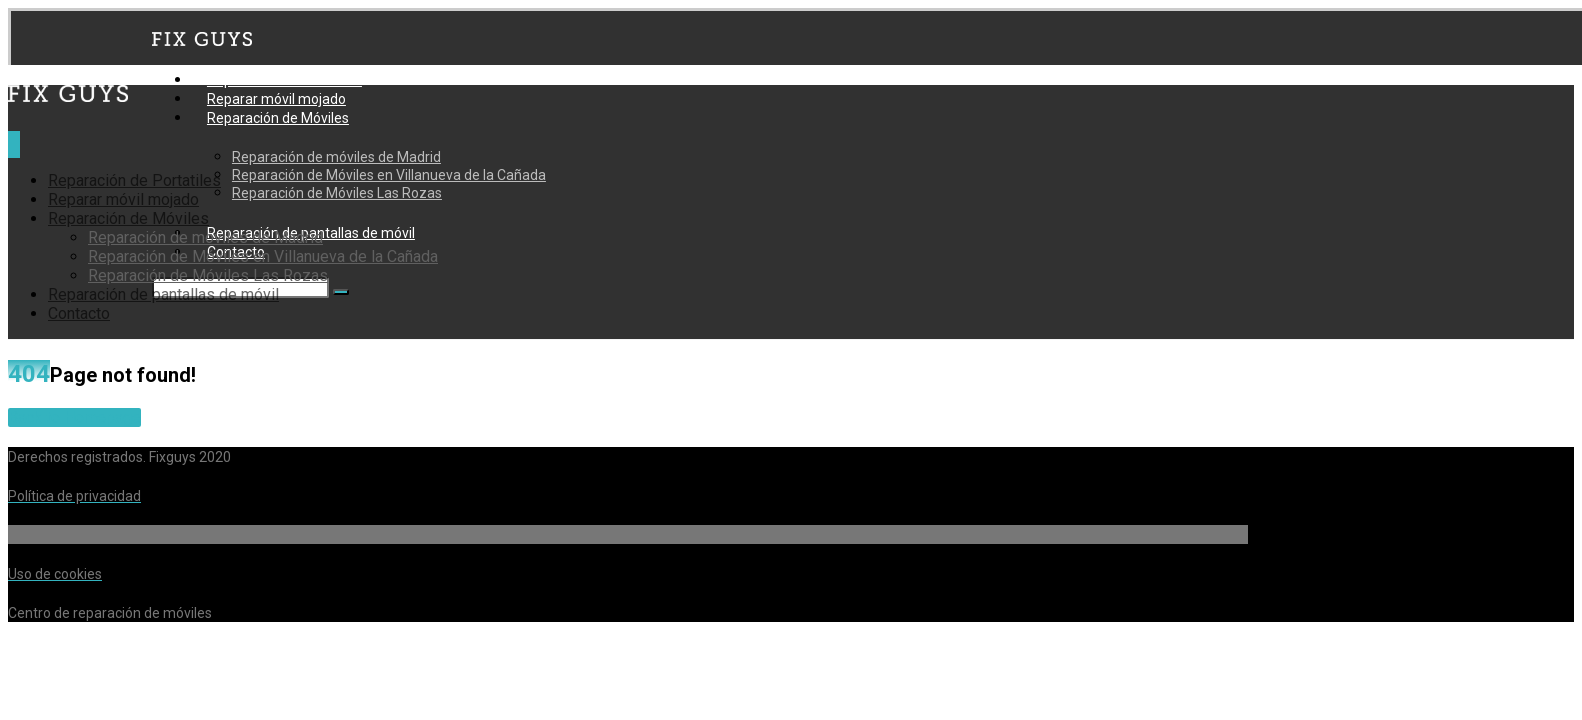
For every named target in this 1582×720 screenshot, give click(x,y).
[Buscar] (341, 292)
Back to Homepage (74, 417)
